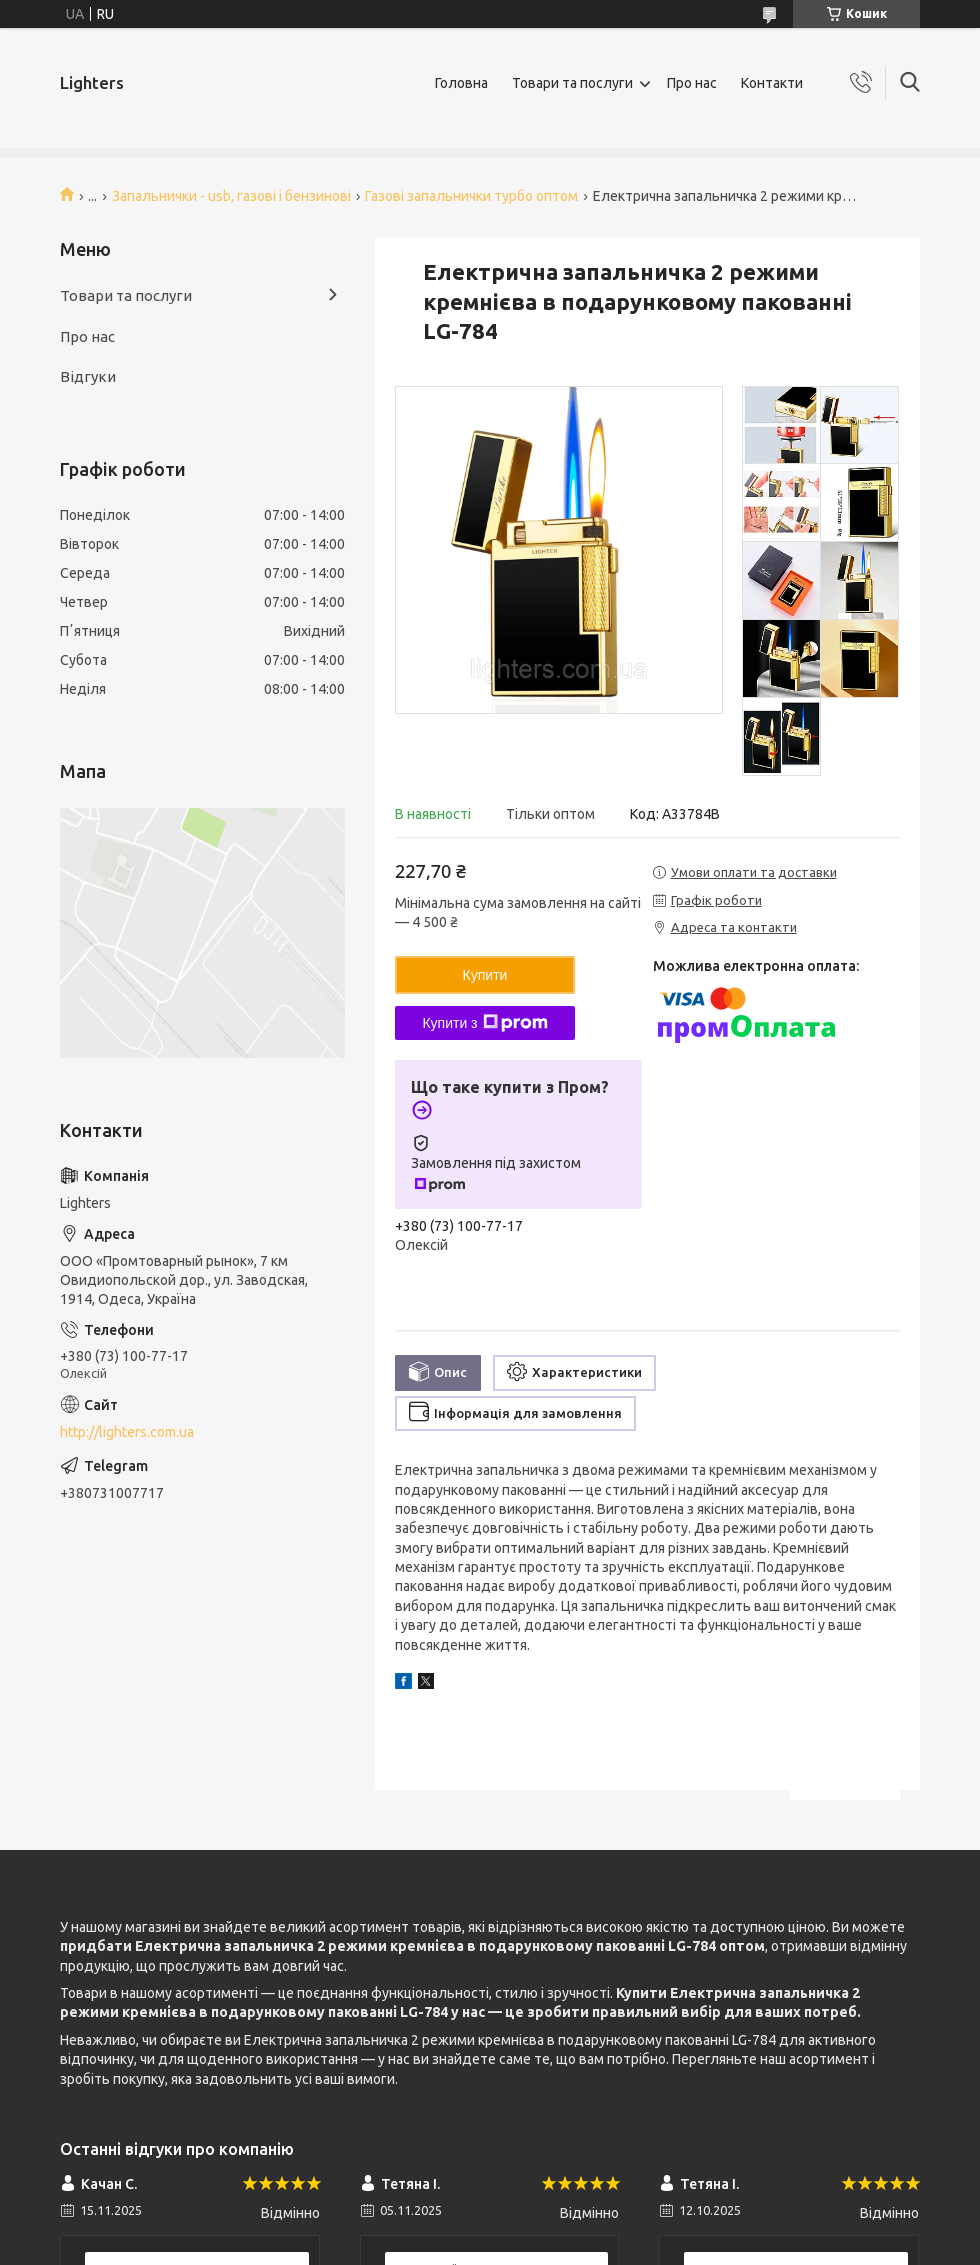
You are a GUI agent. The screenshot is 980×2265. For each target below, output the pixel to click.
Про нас (692, 83)
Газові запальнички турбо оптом (471, 196)
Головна (461, 83)
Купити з (484, 1023)
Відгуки (88, 376)
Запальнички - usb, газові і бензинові (231, 196)
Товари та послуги (572, 83)
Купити (485, 975)
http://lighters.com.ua (127, 1432)
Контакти (772, 83)
